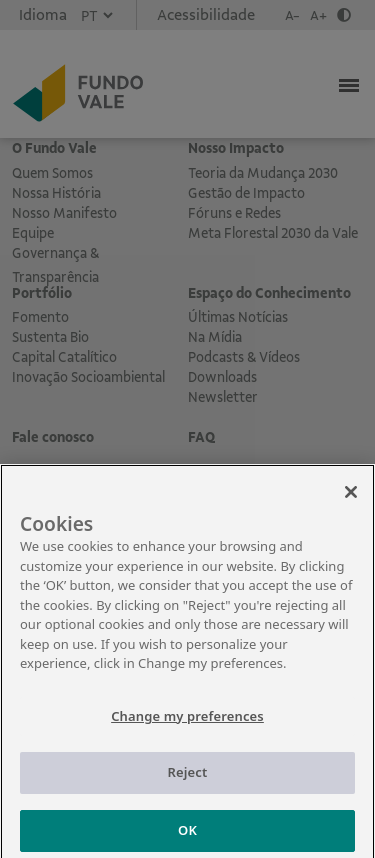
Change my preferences (187, 723)
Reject (188, 780)
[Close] (351, 499)
